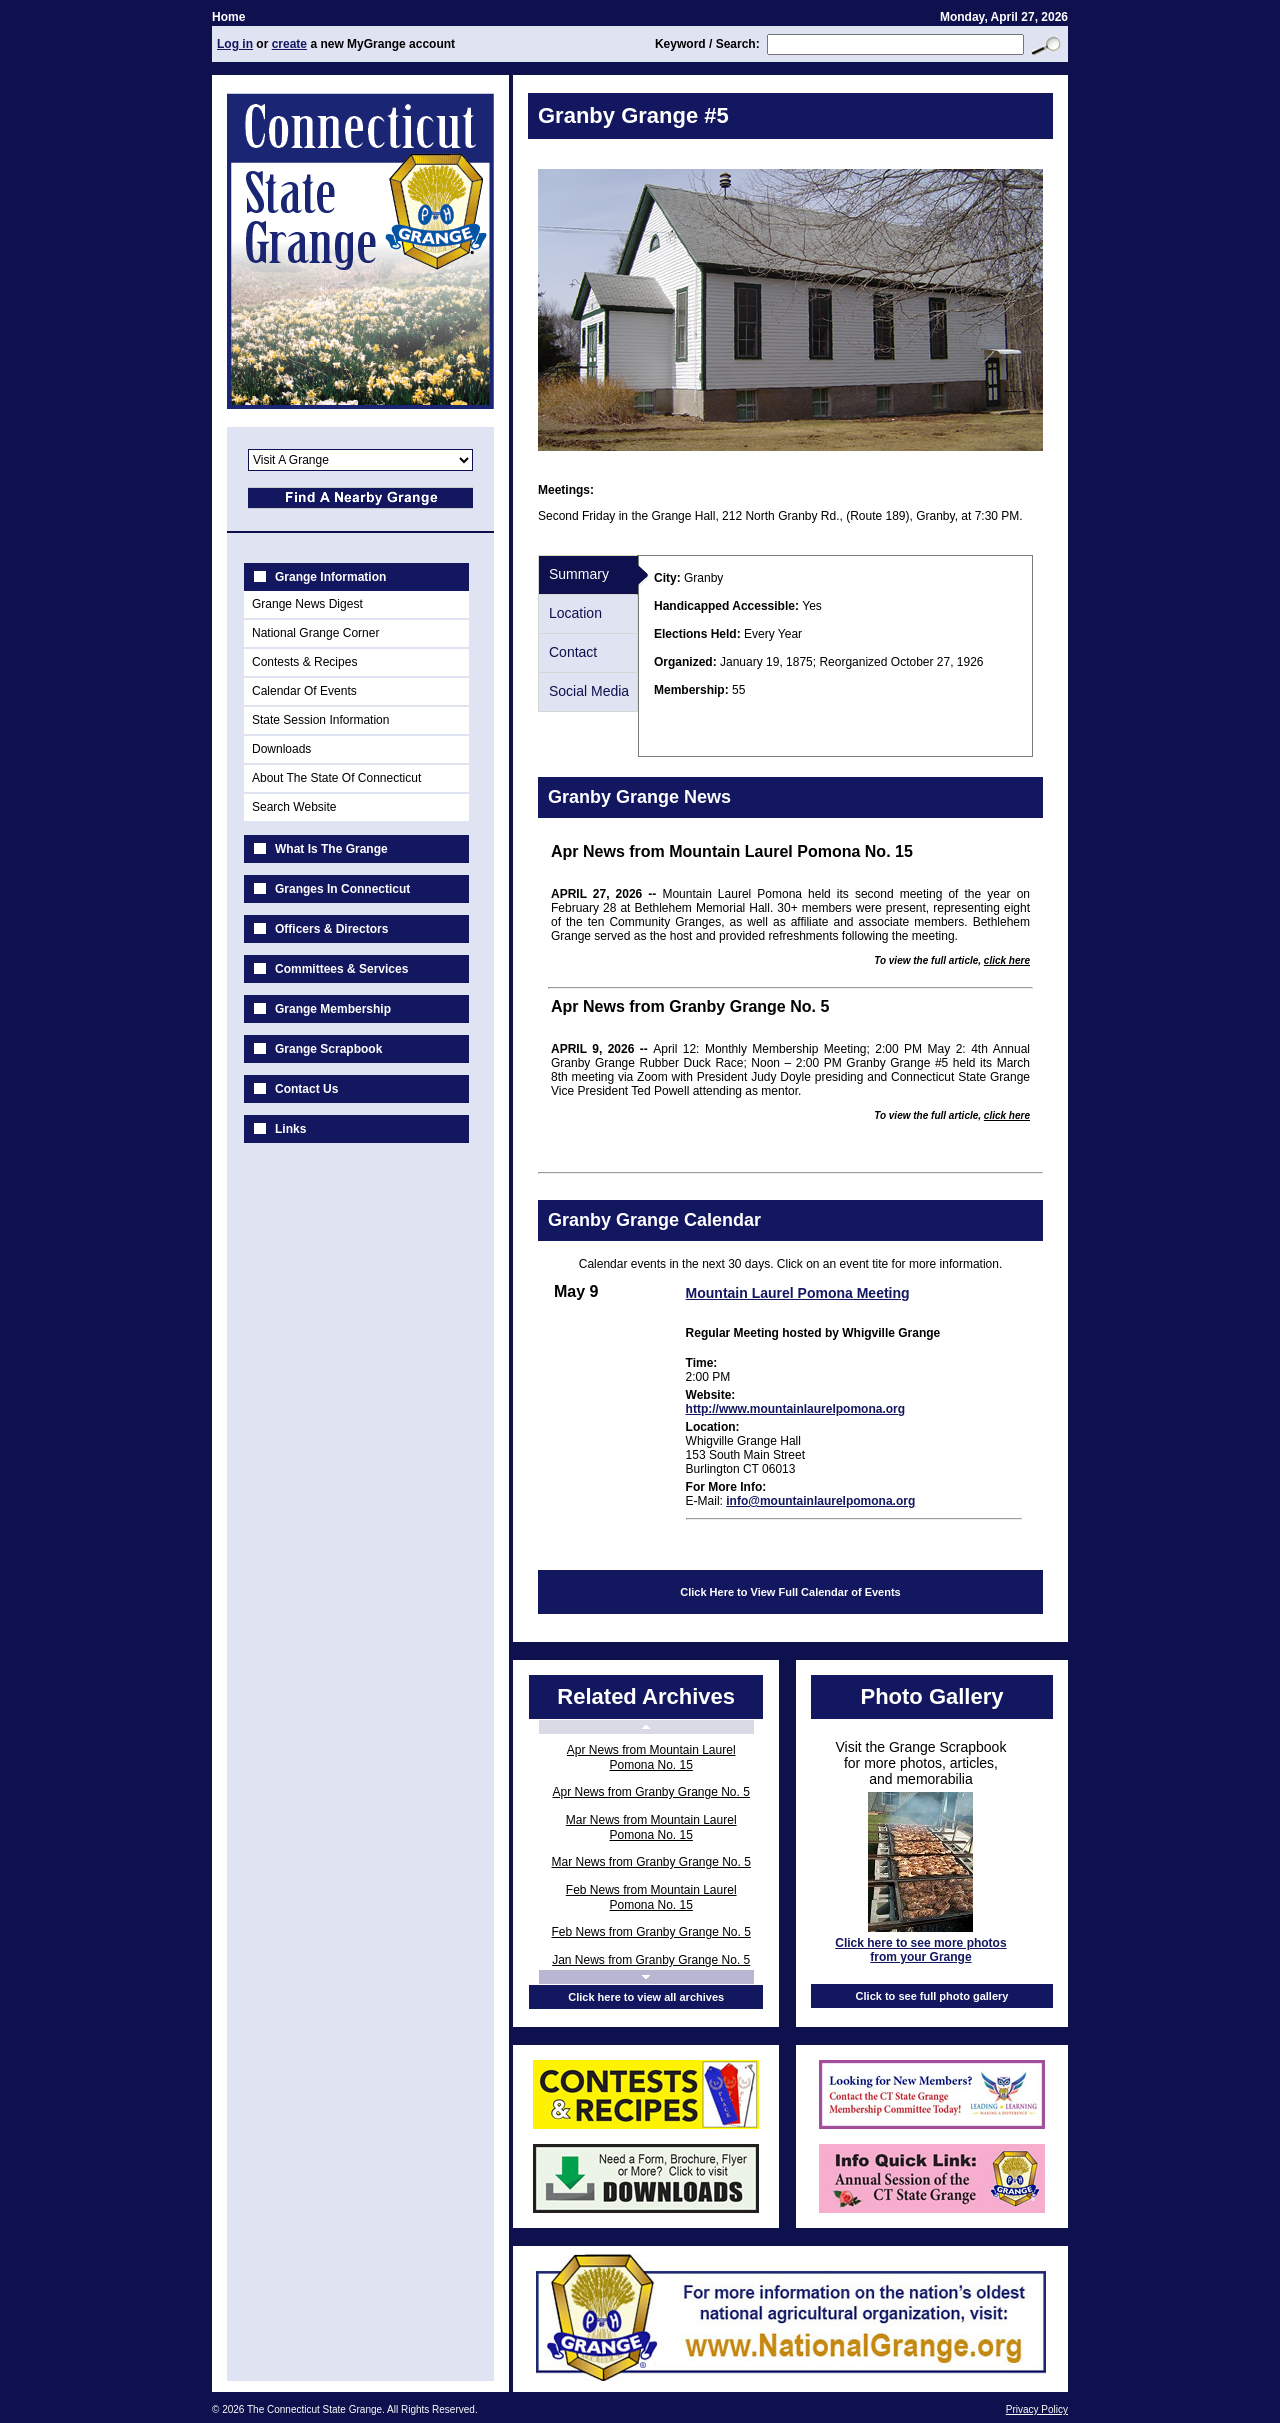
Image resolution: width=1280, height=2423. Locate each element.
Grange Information (330, 577)
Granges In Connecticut (342, 889)
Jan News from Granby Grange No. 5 (651, 1960)
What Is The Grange (331, 849)
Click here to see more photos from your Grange (920, 1950)
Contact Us (306, 1089)
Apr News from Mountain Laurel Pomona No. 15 (651, 1757)
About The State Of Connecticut (336, 778)
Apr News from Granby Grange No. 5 (650, 1792)
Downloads (281, 749)
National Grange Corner (315, 633)
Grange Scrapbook (328, 1049)
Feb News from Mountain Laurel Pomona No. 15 (651, 1897)
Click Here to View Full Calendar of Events (790, 1592)
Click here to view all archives (646, 1997)
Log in (235, 44)
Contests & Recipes (304, 662)
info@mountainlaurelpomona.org (820, 1501)
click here (1007, 960)
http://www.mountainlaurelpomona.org (796, 1409)
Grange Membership (333, 1009)
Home (228, 17)
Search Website (294, 807)
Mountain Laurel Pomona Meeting (798, 1293)
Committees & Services (341, 969)
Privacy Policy (1037, 2409)
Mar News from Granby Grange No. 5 (650, 1862)
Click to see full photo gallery (932, 1996)
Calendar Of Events (304, 691)
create (289, 44)
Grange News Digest (307, 604)
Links (290, 1129)
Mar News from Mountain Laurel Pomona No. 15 (651, 1827)
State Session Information (320, 720)
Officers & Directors (331, 929)
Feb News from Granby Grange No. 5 (650, 1932)
